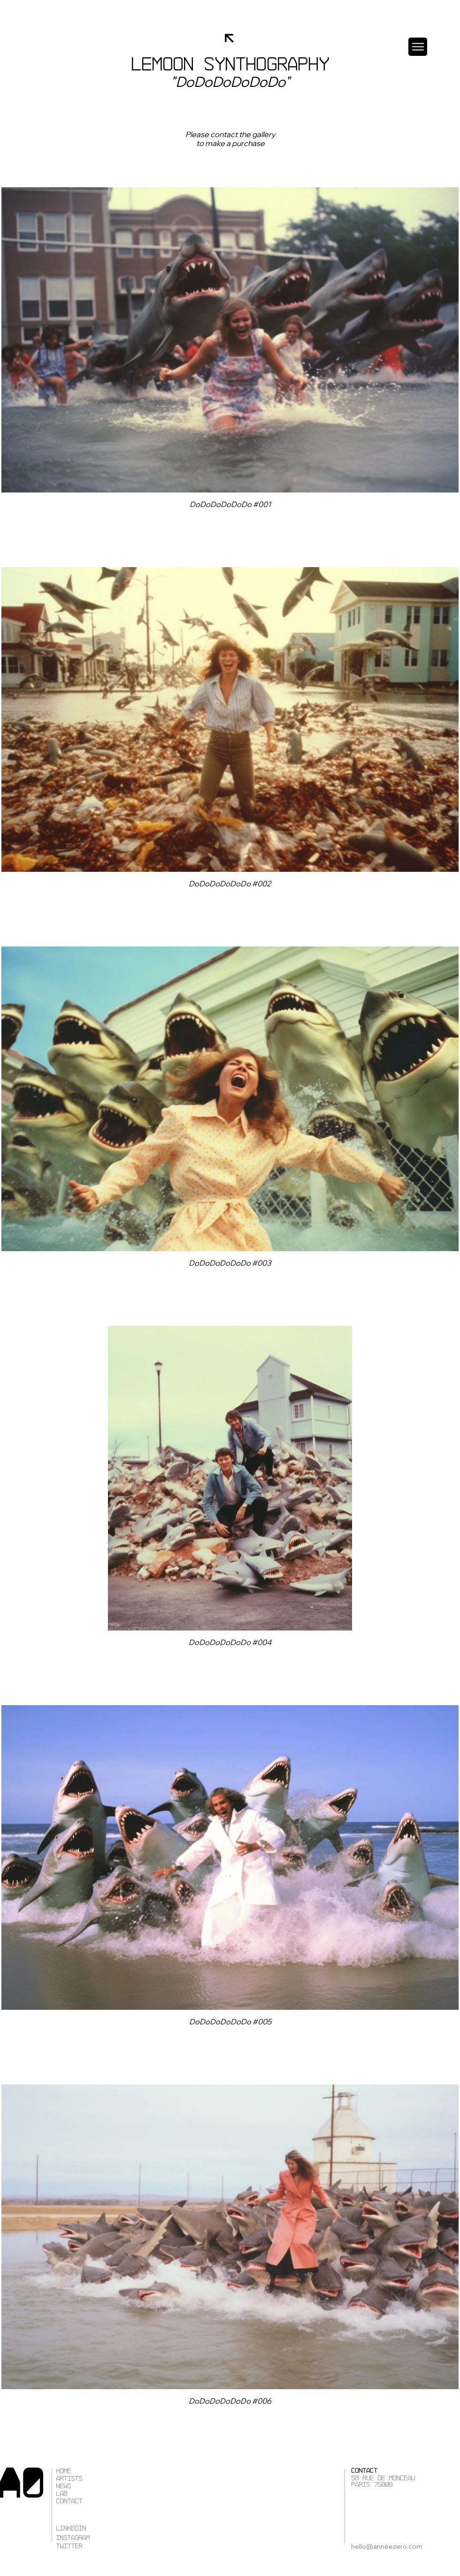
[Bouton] (230, 139)
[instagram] (93, 2538)
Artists (69, 2479)
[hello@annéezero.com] (394, 2546)
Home (63, 2471)
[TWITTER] (93, 2546)
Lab (61, 2494)
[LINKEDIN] (93, 2528)
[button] (417, 47)
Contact (69, 2501)
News (63, 2486)
